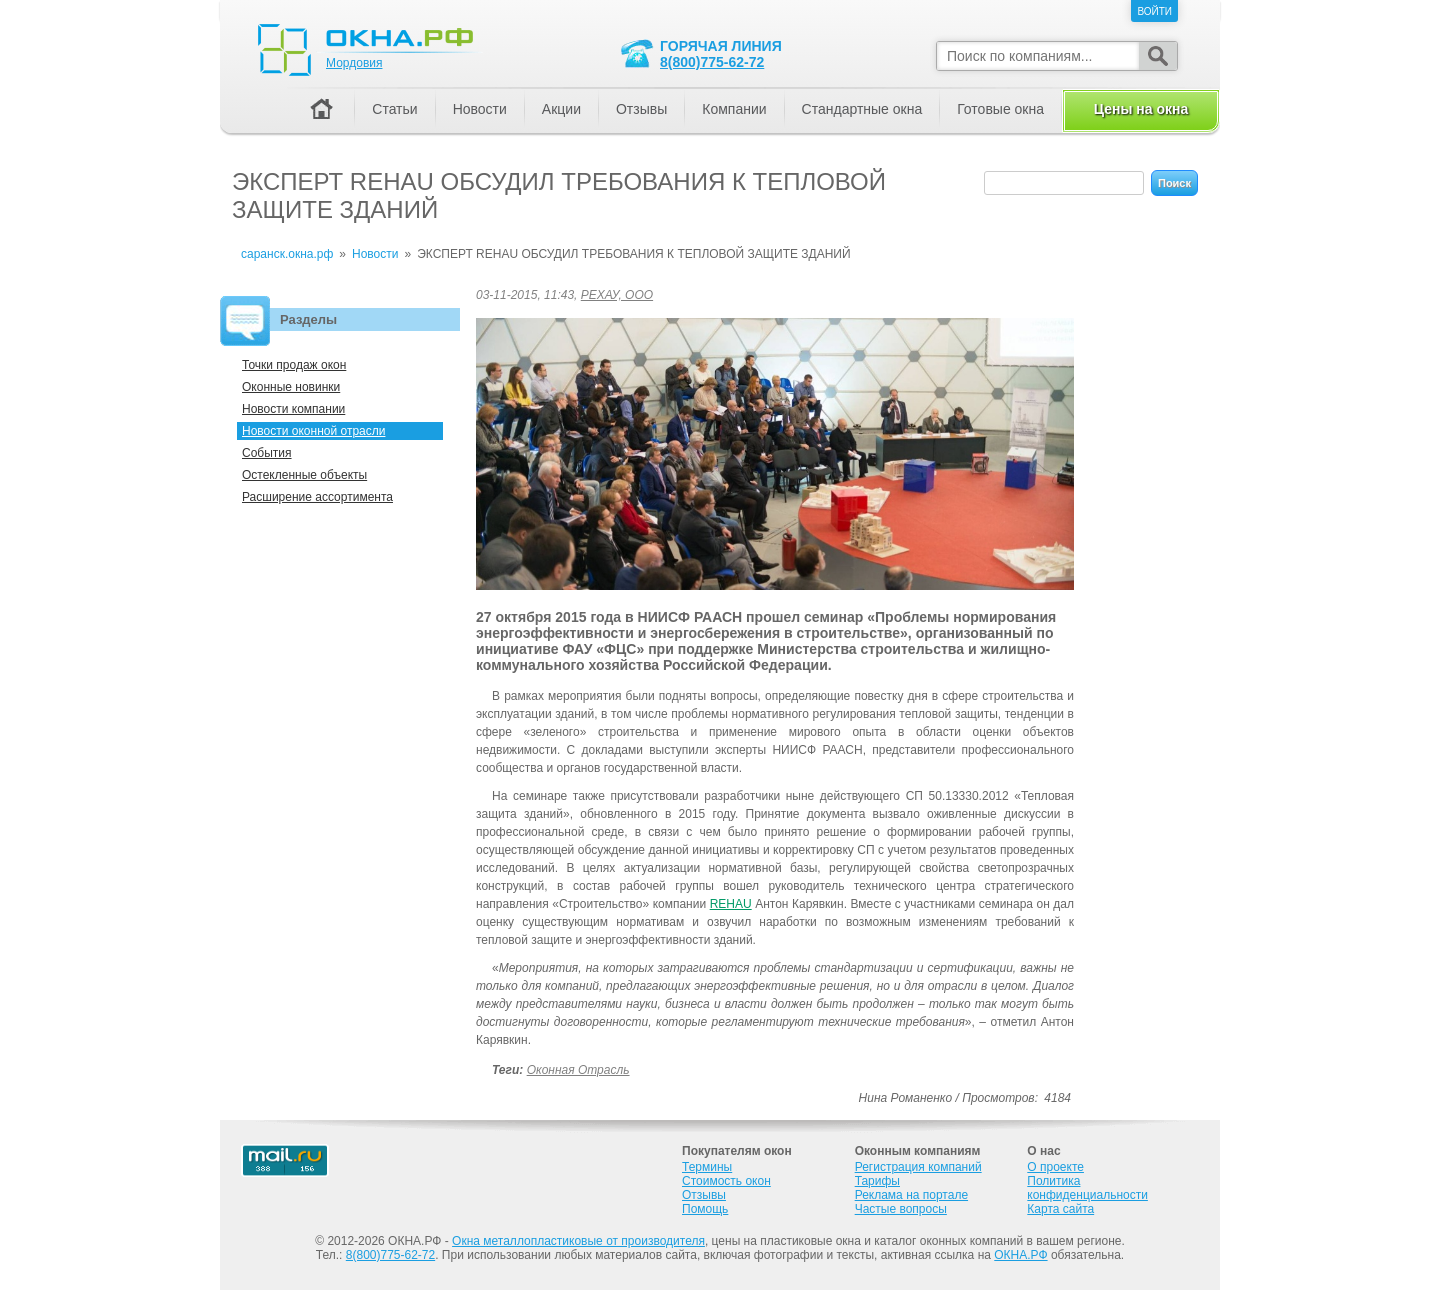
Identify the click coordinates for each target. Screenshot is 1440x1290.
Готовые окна (1000, 109)
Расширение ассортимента (317, 497)
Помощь (705, 1209)
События (267, 453)
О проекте (1055, 1167)
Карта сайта (1060, 1209)
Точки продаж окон (294, 365)
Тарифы (877, 1181)
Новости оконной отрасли (313, 431)
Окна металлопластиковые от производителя (578, 1241)
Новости (480, 109)
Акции (561, 109)
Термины (707, 1167)
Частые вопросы (901, 1209)
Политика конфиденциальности (1087, 1188)
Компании (734, 109)
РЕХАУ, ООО (617, 295)
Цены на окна (1141, 109)
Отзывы (641, 109)
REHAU (731, 904)
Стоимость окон (726, 1181)
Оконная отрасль (578, 1070)
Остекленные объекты (304, 475)
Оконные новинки (291, 387)
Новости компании (293, 409)
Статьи (394, 109)
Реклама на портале (911, 1195)
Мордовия (354, 63)
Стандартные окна (862, 109)
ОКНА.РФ (1020, 1255)
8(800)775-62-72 (712, 62)
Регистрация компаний (918, 1167)
